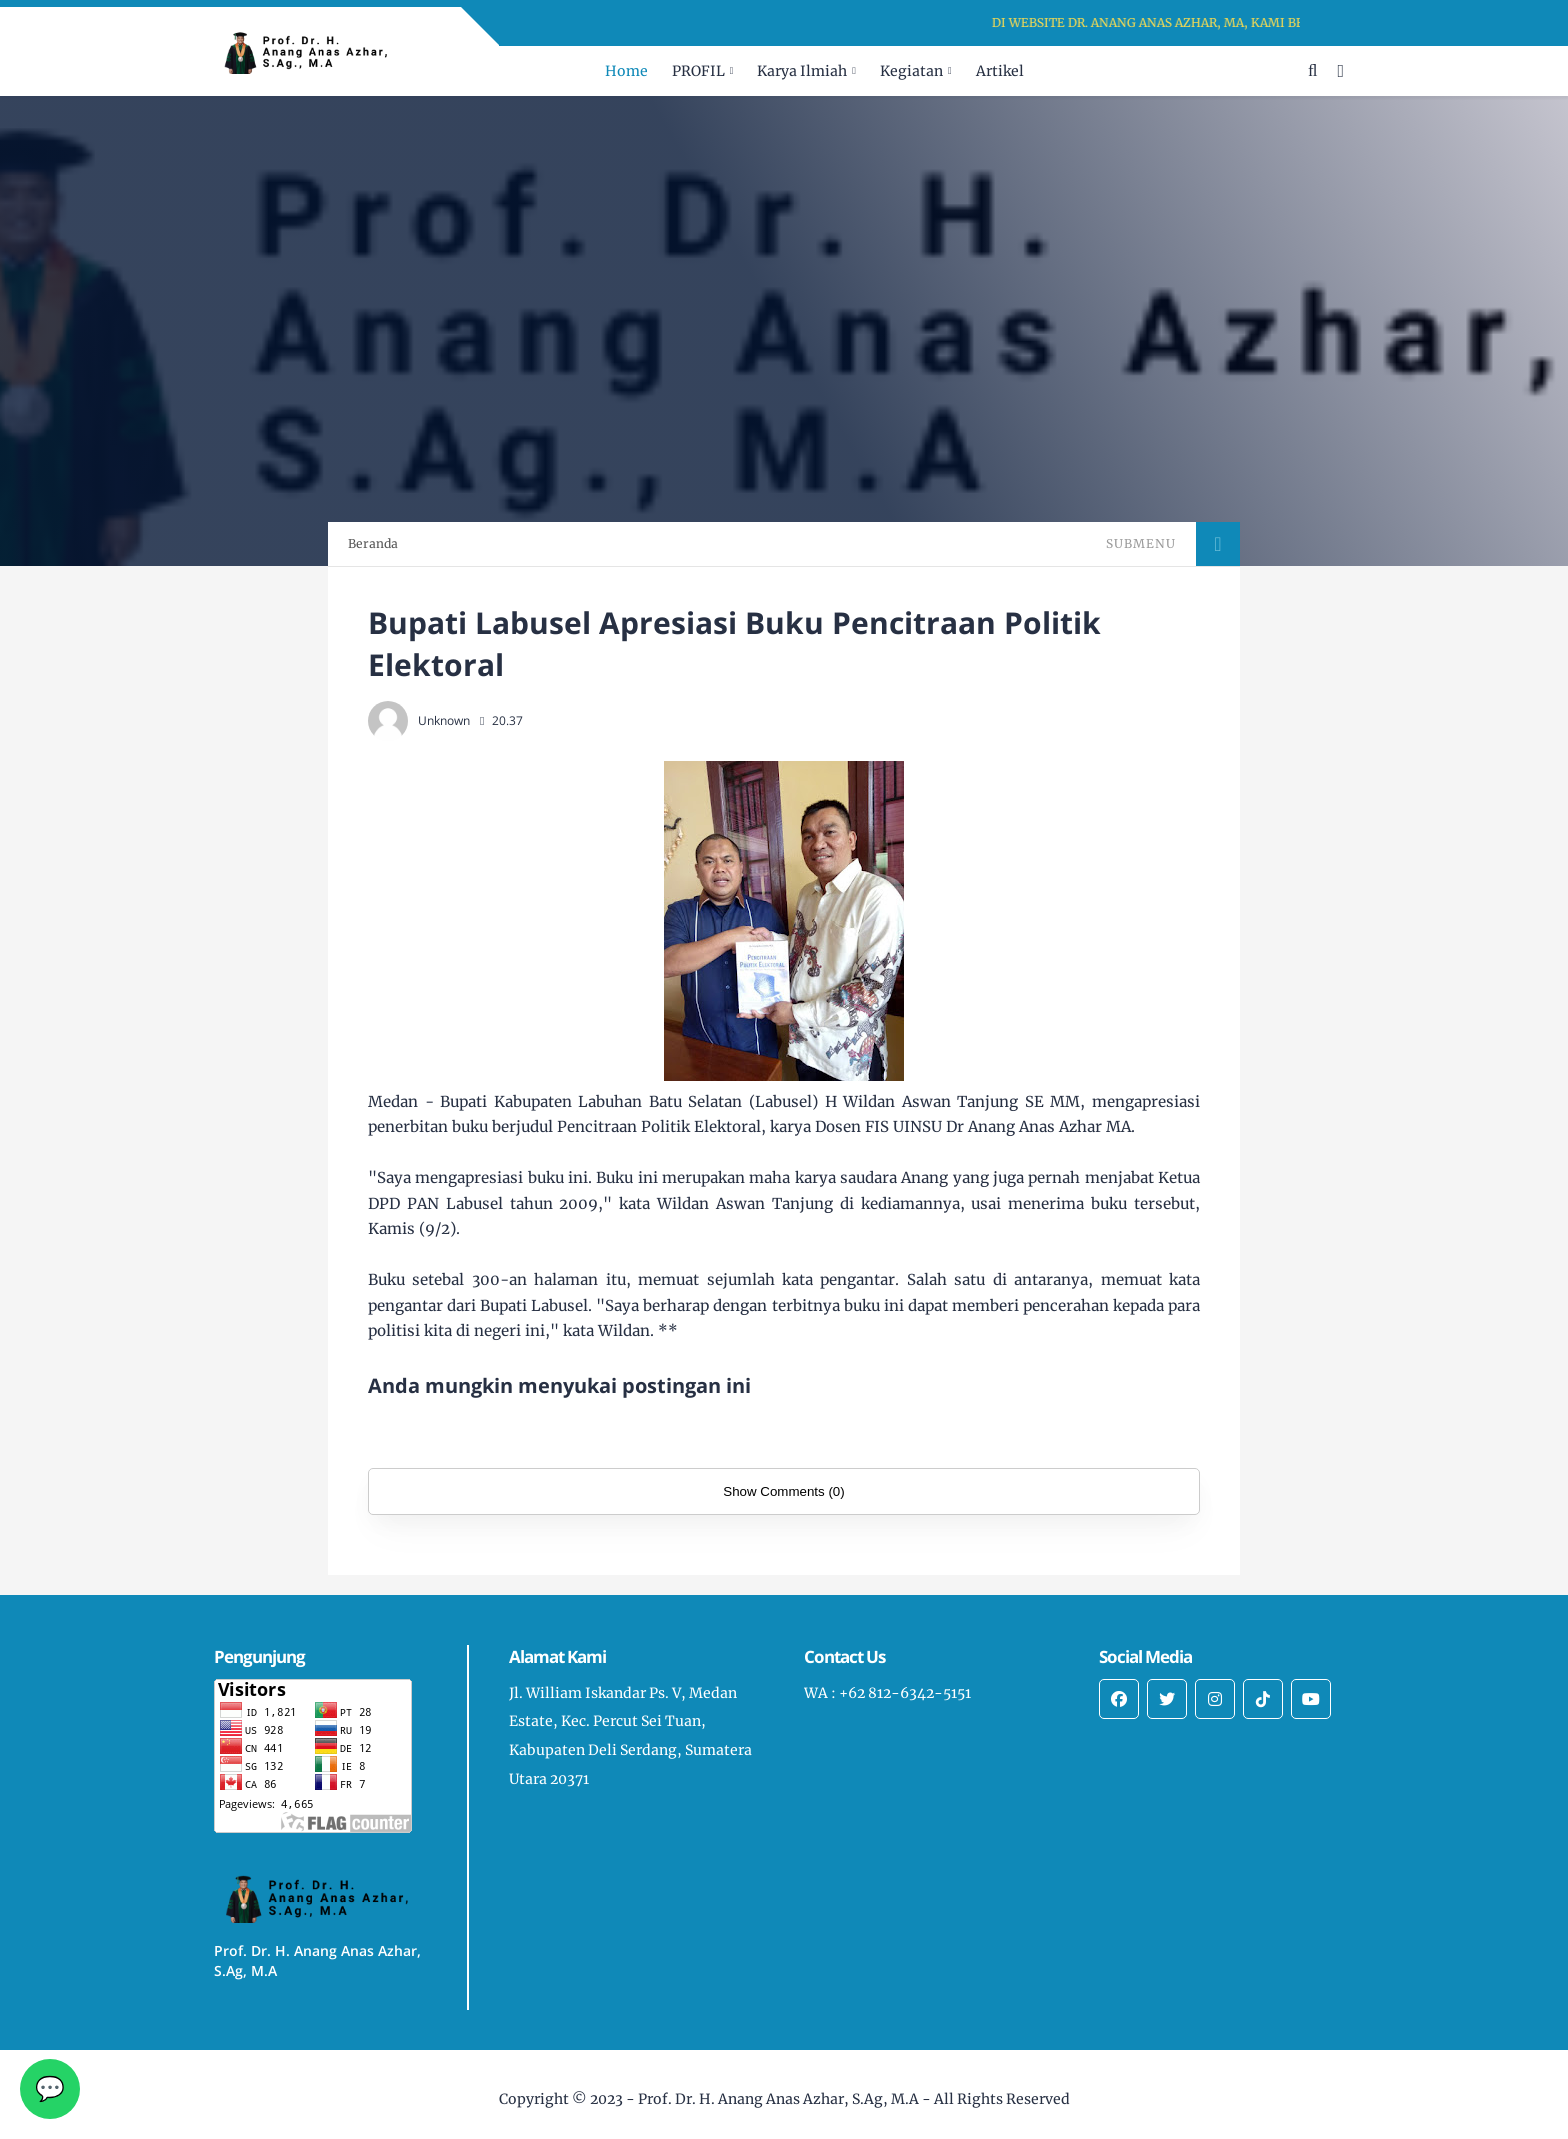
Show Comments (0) (783, 1491)
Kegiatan (911, 71)
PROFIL (698, 71)
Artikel (1000, 71)
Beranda (373, 543)
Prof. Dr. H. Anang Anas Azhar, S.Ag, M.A (778, 2099)
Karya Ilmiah (802, 71)
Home (626, 71)
